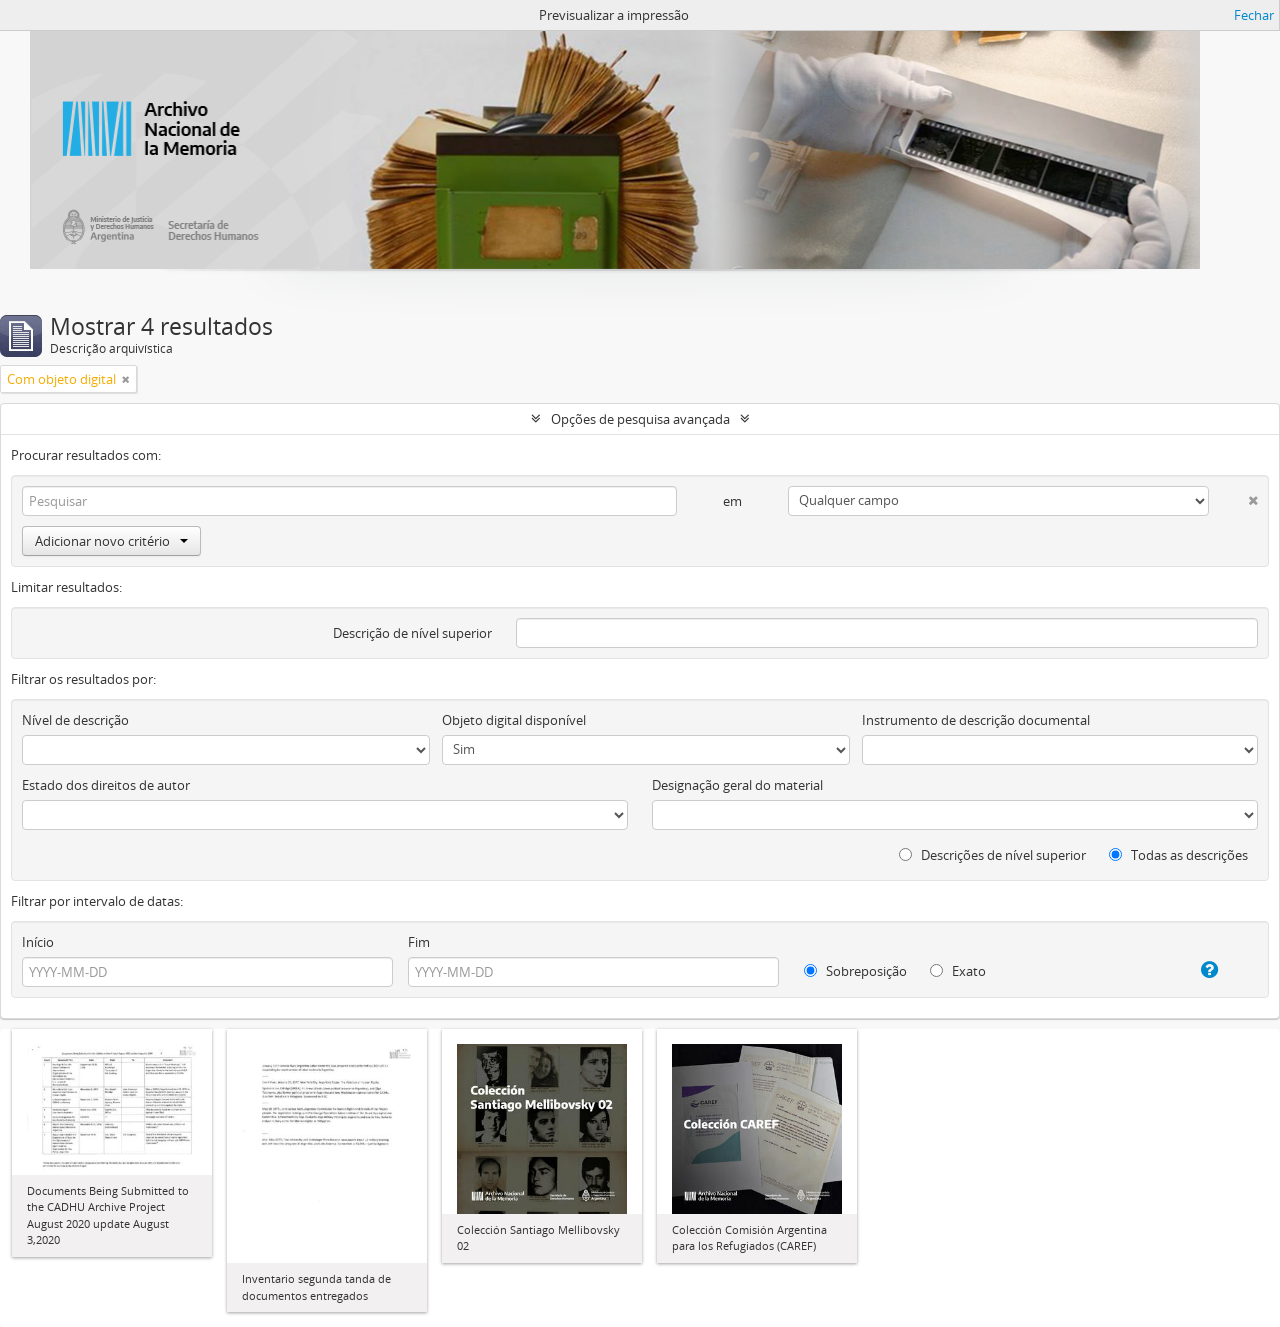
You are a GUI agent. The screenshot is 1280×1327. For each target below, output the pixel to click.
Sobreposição (855, 971)
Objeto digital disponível (514, 720)
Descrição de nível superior (412, 633)
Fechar (1254, 15)
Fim (419, 942)
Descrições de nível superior (992, 855)
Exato (958, 971)
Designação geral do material (737, 785)
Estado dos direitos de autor (106, 785)
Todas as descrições (1178, 855)
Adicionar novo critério (111, 541)
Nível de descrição (75, 720)
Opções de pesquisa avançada (640, 419)
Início (38, 942)
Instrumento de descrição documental (976, 720)
